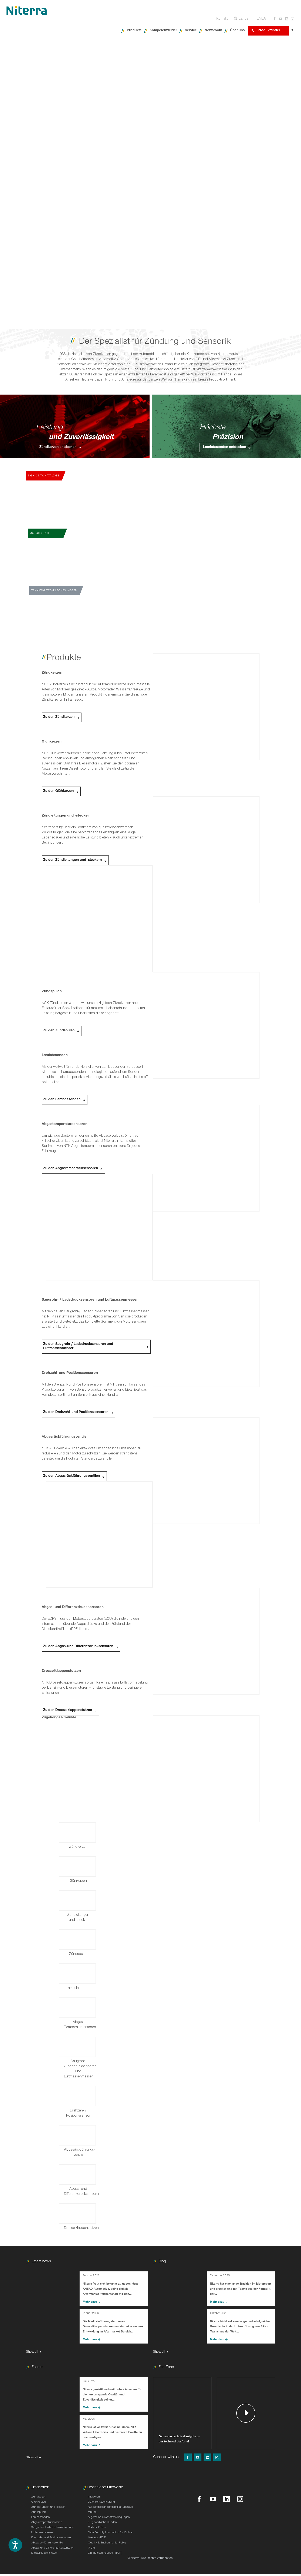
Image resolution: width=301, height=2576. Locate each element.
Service (191, 31)
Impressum (94, 2497)
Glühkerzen (38, 2502)
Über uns (237, 31)
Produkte (134, 31)
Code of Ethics (97, 2527)
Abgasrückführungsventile (47, 2543)
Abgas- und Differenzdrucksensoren (52, 2548)
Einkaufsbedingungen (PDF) (105, 2553)
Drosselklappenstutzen (44, 2553)
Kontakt (222, 19)
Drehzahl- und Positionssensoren (51, 2537)
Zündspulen (38, 2512)
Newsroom (213, 31)
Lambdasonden (40, 2517)
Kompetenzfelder (163, 31)
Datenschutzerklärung (101, 2502)
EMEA (261, 19)
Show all (32, 2352)
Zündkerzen (102, 354)
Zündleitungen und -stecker (48, 2507)
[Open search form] (292, 30)
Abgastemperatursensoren (46, 2522)
